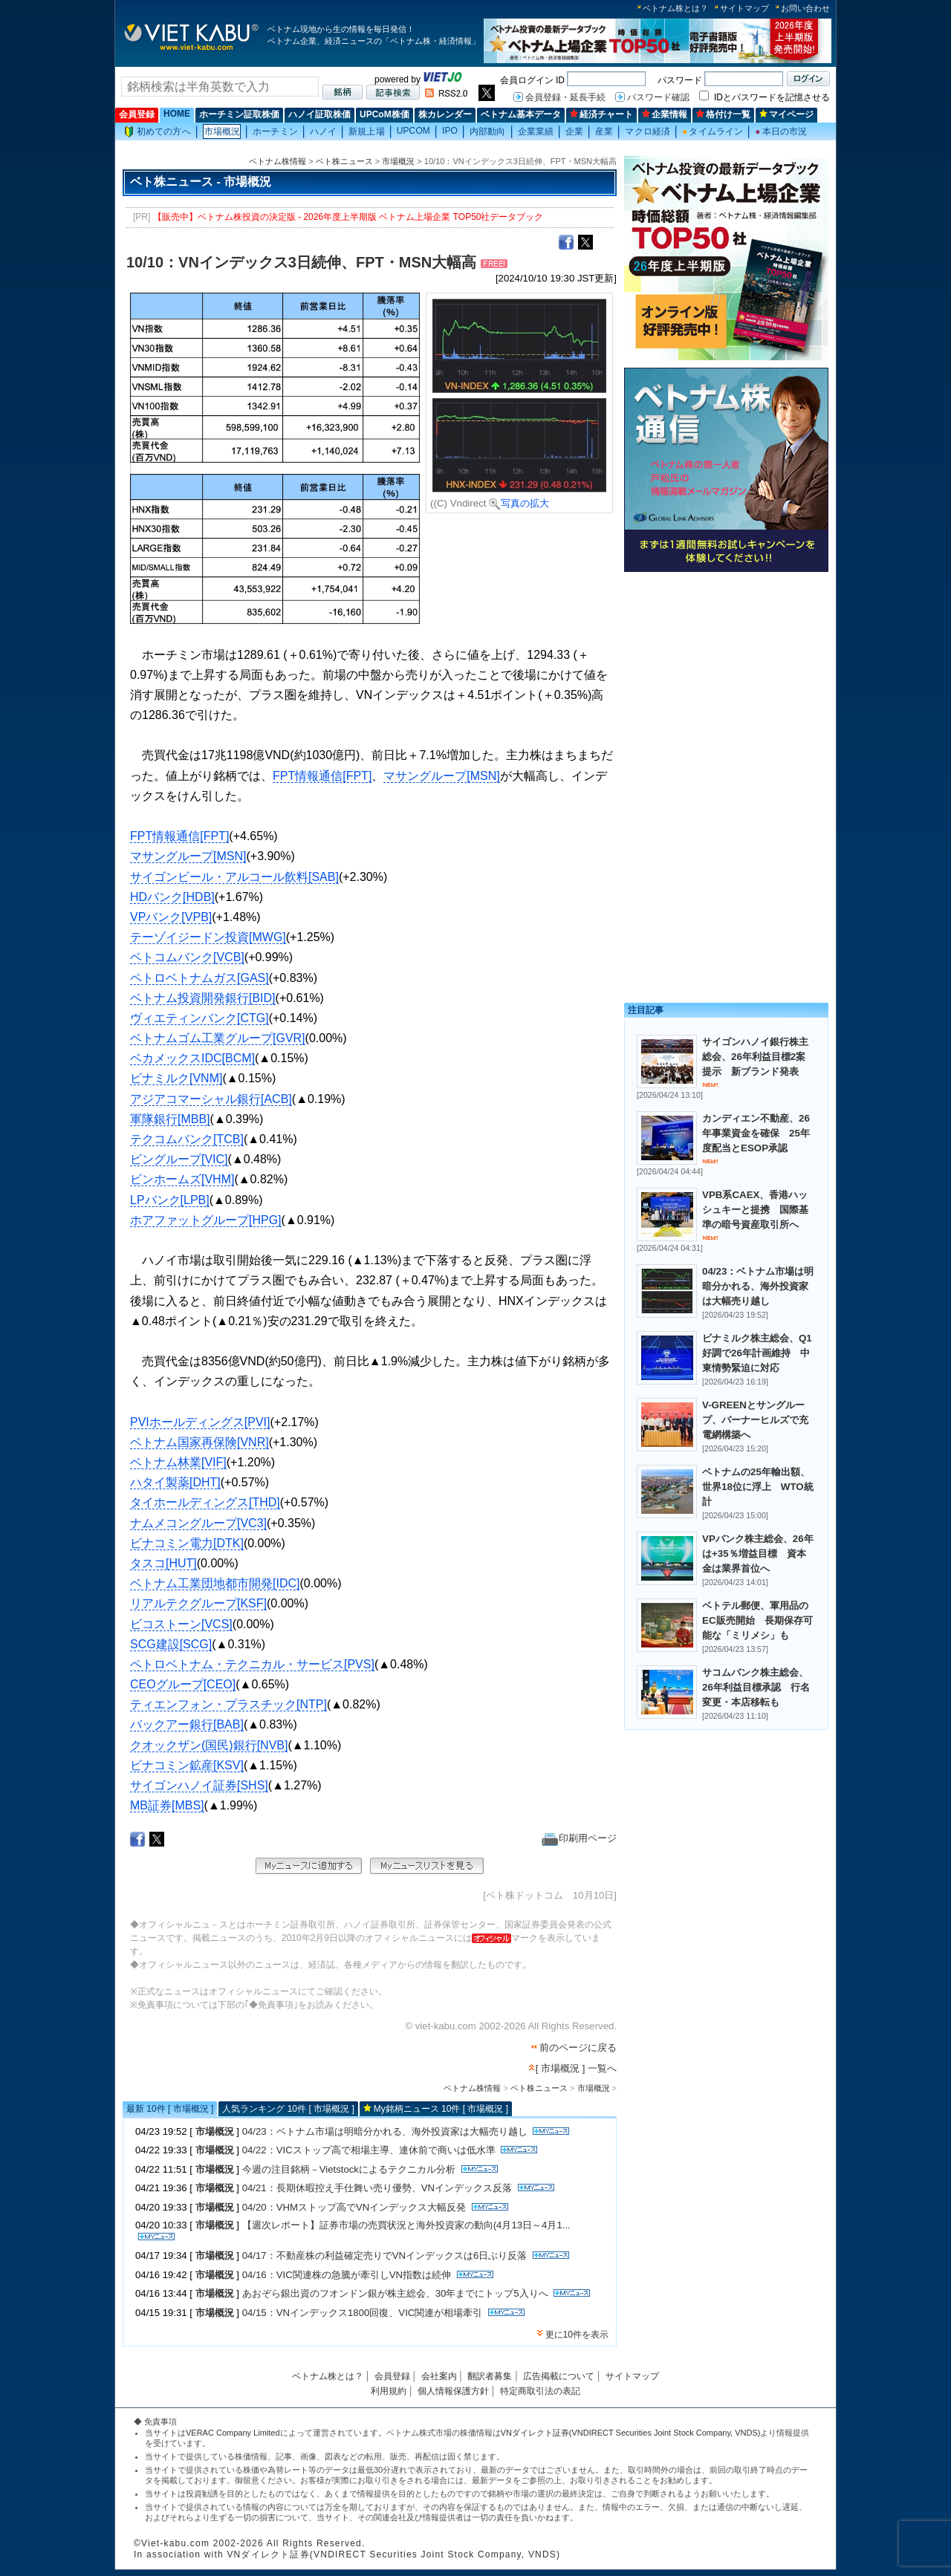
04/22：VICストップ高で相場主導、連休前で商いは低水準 (369, 2150)
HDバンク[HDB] (172, 897)
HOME (176, 113)
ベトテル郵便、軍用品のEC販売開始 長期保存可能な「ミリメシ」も (757, 1620)
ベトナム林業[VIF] (178, 1462)
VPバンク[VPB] (171, 917)
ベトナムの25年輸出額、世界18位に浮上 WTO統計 (758, 1486)
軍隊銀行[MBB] (170, 1119)
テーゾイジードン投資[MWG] (208, 937)
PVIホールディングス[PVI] (200, 1422)
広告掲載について (558, 2376)
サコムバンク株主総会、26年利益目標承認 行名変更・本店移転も (756, 1687)
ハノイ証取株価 (319, 114)
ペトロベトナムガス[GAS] (199, 978)
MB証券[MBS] (167, 1805)
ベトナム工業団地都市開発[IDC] (214, 1583)
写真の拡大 (519, 503)
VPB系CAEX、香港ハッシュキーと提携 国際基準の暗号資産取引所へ (755, 1209)
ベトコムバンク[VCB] (187, 957)
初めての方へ (157, 131)
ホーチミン (275, 131)
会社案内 (439, 2376)
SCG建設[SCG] (171, 1644)
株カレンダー (445, 114)
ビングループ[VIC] (179, 1159)
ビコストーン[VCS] (181, 1624)
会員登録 (137, 114)
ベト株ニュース (344, 161)
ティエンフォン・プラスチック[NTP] (228, 1704)
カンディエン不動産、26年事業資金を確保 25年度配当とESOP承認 (756, 1133)
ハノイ (323, 131)
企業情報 (664, 114)
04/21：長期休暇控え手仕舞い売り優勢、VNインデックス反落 (377, 2187)
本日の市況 (781, 131)
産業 (604, 131)
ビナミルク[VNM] (176, 1078)
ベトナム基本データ (521, 114)
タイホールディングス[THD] (205, 1502)
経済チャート (601, 114)
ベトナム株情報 (277, 161)
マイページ (786, 114)
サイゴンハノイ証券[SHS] (199, 1785)
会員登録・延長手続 (565, 97)
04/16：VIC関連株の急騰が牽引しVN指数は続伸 (346, 2274)
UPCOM (413, 131)
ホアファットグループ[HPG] (206, 1220)
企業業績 (536, 131)
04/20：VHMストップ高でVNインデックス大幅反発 (354, 2207)
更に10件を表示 (576, 2334)
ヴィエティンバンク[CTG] (199, 1018)
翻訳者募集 (489, 2376)
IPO (450, 131)
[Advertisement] (726, 681)
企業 (574, 131)
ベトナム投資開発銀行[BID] (203, 998)
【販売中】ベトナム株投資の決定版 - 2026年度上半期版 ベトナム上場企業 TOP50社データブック (348, 217)
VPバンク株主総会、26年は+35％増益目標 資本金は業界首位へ (758, 1553)
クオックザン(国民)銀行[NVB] (209, 1745)
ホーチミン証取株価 (239, 114)
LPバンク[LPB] (170, 1200)
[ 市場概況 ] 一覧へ (576, 2068)
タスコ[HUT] (163, 1563)
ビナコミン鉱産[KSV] (187, 1765)
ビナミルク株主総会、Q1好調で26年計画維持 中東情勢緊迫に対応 (757, 1353)
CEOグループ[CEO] (183, 1684)
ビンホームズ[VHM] (182, 1179)
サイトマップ (744, 8)
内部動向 (487, 131)
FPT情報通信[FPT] (322, 776)
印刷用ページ (579, 1838)
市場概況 (222, 131)
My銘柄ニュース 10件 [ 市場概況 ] (441, 2109)
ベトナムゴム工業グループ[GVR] (217, 1038)
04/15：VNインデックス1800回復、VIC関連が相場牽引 (362, 2312)
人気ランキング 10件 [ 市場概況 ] (288, 2109)
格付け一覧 (723, 114)
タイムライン (712, 131)
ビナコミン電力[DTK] (187, 1543)
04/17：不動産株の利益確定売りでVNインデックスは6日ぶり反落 (385, 2255)
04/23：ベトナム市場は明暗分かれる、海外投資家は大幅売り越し (385, 2131)
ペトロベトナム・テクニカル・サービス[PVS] (252, 1664)
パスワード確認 (658, 97)
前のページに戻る (578, 2047)
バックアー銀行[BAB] (187, 1724)
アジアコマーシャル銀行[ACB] (211, 1099)
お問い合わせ (805, 8)
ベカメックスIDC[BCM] (192, 1058)
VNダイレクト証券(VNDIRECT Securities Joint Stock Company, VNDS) (631, 2432)
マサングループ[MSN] (441, 776)
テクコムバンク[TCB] (187, 1139)
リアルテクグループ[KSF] (198, 1603)
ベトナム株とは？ (675, 8)
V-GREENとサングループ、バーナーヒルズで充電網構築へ (755, 1419)
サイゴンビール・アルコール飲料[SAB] (234, 877)
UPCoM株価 (384, 114)
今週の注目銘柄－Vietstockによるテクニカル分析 (348, 2169)
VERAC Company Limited (233, 2432)
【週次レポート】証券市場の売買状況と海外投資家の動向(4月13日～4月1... (406, 2225)
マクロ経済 (647, 131)
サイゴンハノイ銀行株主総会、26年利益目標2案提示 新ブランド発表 (755, 1056)
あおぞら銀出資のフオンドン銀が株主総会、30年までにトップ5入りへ (395, 2293)
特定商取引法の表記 (540, 2391)
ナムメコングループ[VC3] (198, 1523)
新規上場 (366, 131)
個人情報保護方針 (453, 2391)
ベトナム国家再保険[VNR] (199, 1442)
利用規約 (388, 2391)
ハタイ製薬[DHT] (175, 1482)
